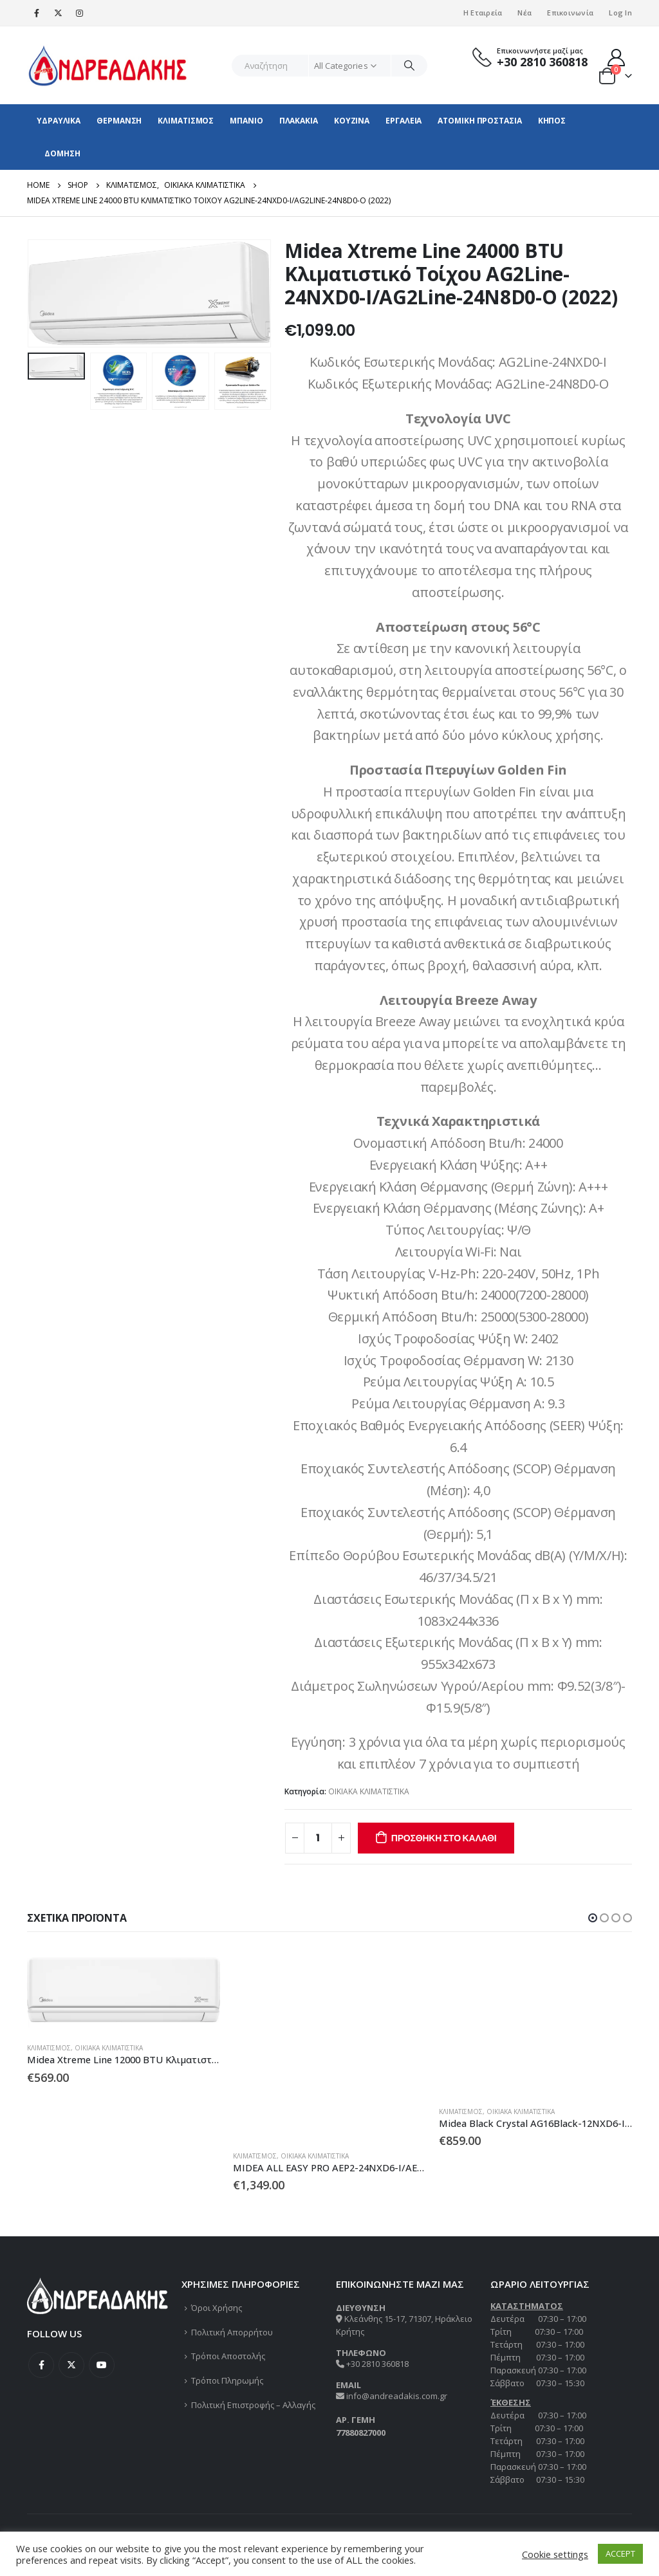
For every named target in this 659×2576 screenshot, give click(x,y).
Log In (620, 12)
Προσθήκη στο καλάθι (444, 1838)
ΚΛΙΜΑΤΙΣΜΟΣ (186, 120)
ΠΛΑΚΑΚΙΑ (298, 120)
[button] (593, 1918)
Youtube (102, 2365)
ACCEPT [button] (620, 2553)
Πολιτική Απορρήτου (232, 2332)
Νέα (524, 12)
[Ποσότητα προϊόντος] (318, 1838)
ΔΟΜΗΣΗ (62, 153)
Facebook (41, 2365)
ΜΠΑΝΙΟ (246, 120)
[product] (123, 1990)
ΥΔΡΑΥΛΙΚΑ (58, 120)
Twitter (71, 2365)
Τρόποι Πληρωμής (227, 2380)
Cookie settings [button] (555, 2554)
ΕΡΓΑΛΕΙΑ (403, 120)
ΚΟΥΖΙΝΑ (351, 120)
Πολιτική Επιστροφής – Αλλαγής (253, 2405)
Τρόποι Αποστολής (228, 2356)
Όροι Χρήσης (216, 2308)
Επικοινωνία (570, 12)
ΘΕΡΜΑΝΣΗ (119, 120)
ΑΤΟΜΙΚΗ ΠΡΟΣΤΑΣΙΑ (479, 120)
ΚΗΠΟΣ (552, 120)
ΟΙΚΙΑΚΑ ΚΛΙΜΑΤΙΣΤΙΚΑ (368, 1791)
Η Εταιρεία (483, 12)
